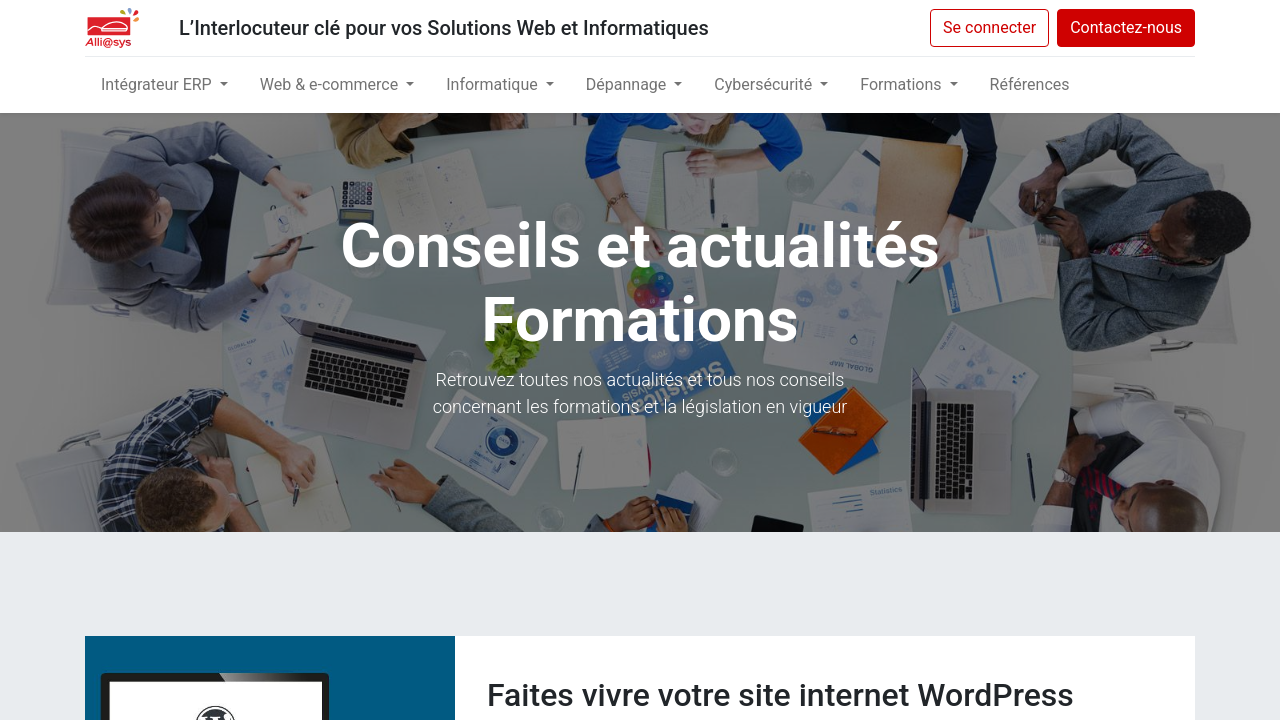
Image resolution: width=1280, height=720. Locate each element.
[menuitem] (1030, 85)
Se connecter (989, 27)
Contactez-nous (1126, 27)
